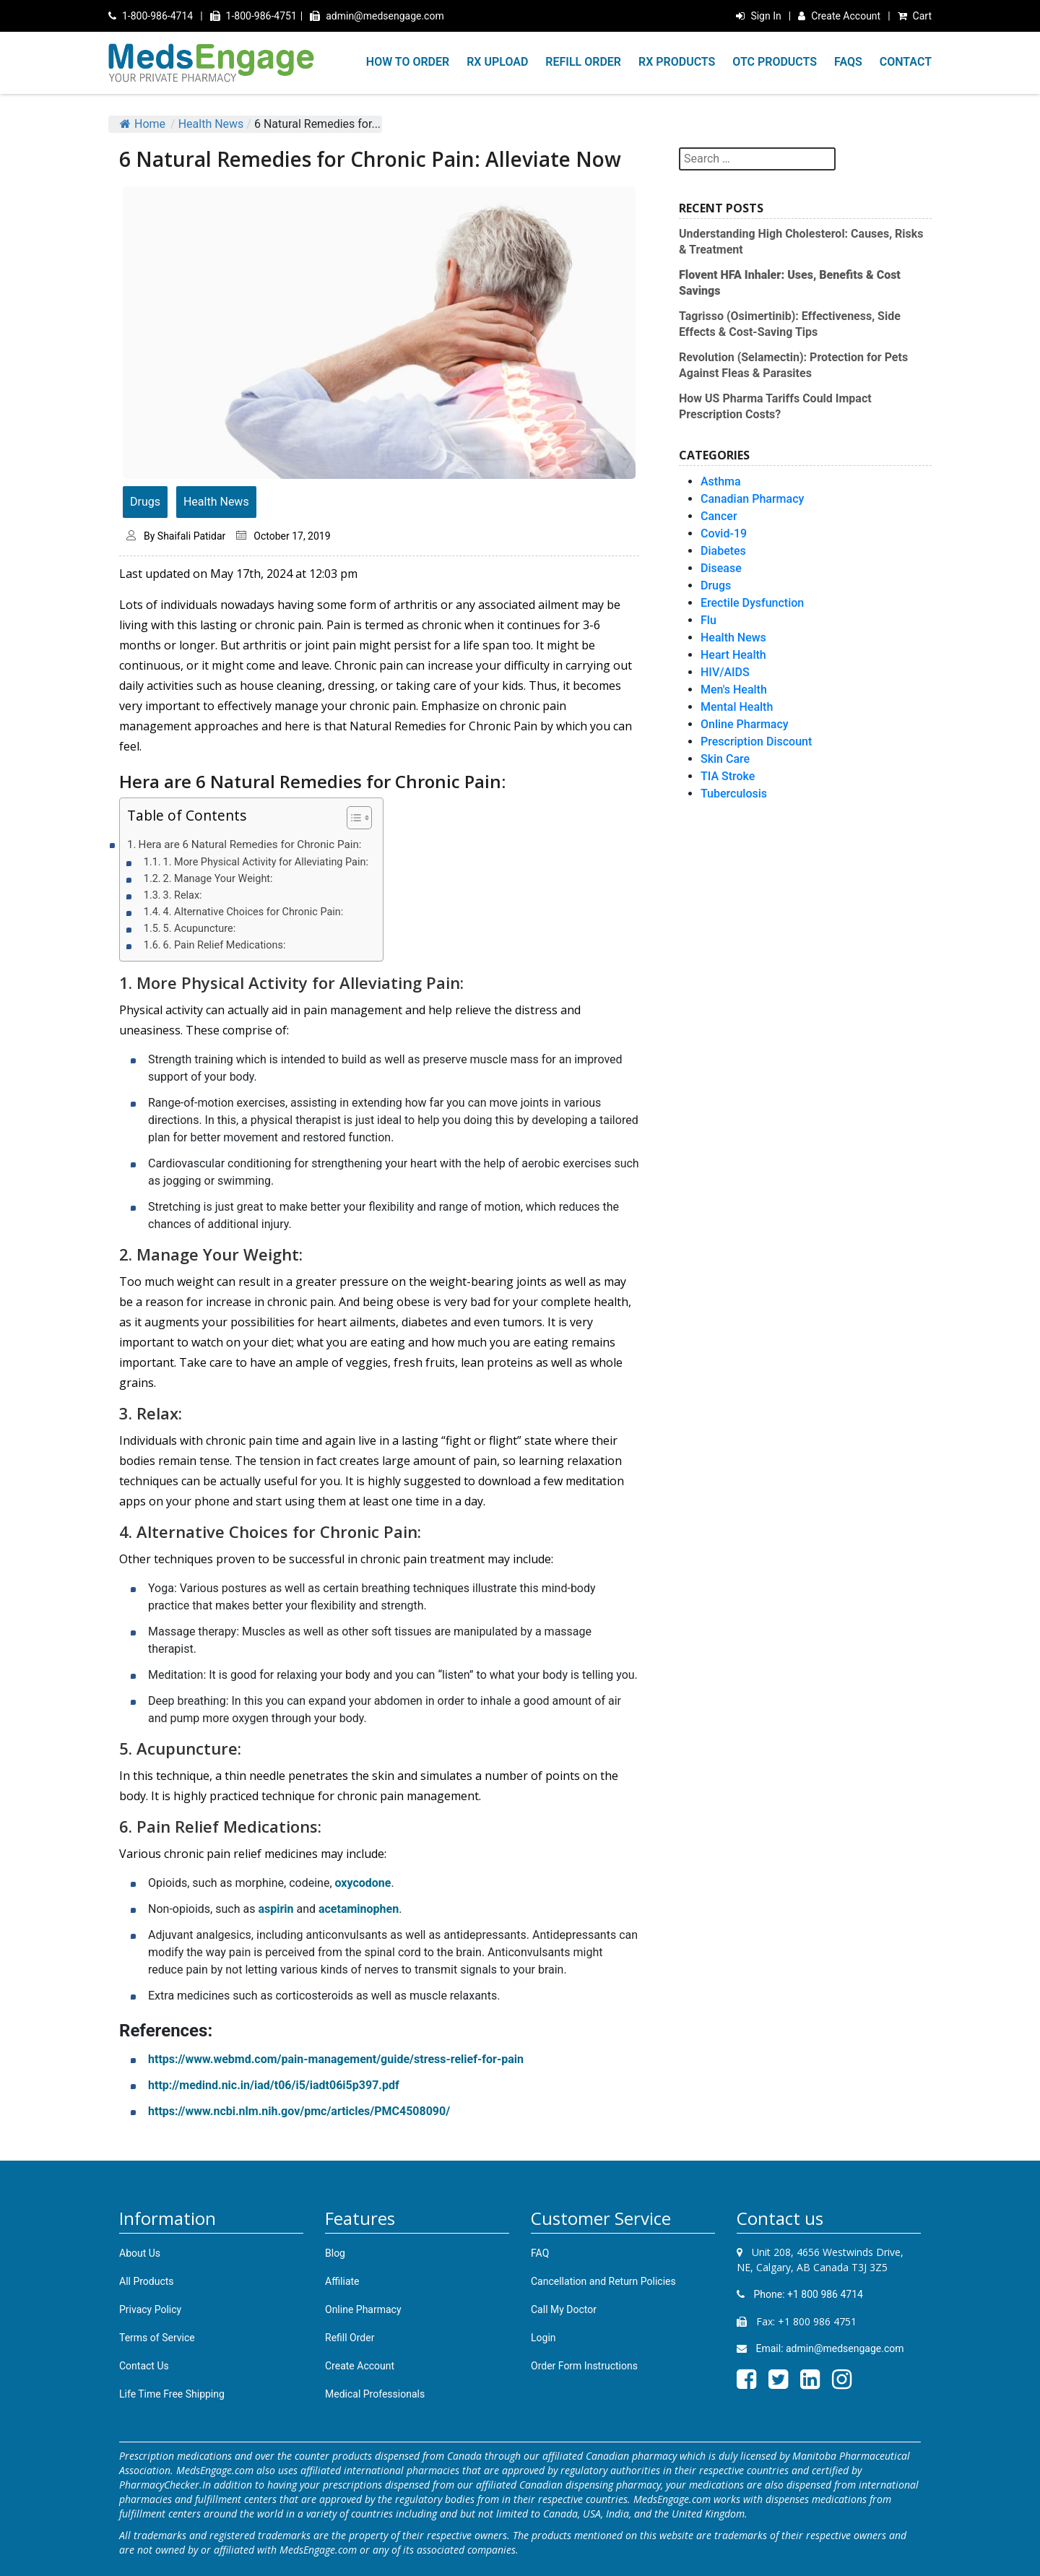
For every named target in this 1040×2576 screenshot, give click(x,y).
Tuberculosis (734, 793)
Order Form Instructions (584, 2366)
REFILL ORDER (583, 62)
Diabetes (723, 551)
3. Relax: (182, 895)
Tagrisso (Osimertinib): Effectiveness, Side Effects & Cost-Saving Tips (790, 324)
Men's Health (734, 689)
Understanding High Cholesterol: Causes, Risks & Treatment (801, 241)
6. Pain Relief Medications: (224, 945)
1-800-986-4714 (150, 16)
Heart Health (733, 655)
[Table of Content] (359, 817)
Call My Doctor (564, 2309)
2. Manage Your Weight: (218, 879)
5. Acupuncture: (199, 928)
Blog (335, 2253)
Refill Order (349, 2337)
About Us (139, 2253)
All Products (146, 2281)
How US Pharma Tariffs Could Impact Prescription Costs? (775, 406)
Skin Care (725, 759)
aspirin (275, 1909)
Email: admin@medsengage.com (820, 2348)
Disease (721, 568)
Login (543, 2337)
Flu (708, 620)
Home (142, 124)
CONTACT (906, 62)
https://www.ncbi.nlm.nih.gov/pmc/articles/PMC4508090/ (299, 2111)
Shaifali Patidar (191, 536)
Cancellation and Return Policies (603, 2281)
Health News (211, 124)
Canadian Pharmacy (752, 499)
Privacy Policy (150, 2309)
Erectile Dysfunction (752, 603)
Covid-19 (724, 533)
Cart (915, 16)
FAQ (540, 2253)
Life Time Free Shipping (172, 2394)
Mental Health (737, 707)
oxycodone (363, 1883)
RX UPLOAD (497, 62)
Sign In (758, 16)
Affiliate (342, 2281)
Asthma (721, 481)
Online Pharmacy (745, 724)
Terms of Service (157, 2337)
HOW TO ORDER (407, 62)
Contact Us (144, 2366)
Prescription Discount (756, 741)
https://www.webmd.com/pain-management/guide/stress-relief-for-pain (336, 2059)
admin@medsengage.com (377, 16)
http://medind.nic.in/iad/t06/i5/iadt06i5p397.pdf (273, 2085)
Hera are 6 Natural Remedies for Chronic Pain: (250, 844)
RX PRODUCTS (676, 62)
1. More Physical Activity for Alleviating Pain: (265, 862)
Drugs (145, 502)
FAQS (848, 62)
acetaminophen (358, 1909)
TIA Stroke (728, 776)
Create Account (839, 16)
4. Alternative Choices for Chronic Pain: (253, 912)
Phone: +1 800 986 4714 (800, 2294)
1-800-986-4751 (253, 16)
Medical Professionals (375, 2394)
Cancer (719, 516)
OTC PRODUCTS (774, 62)
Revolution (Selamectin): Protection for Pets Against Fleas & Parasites (793, 365)
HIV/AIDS (725, 672)
